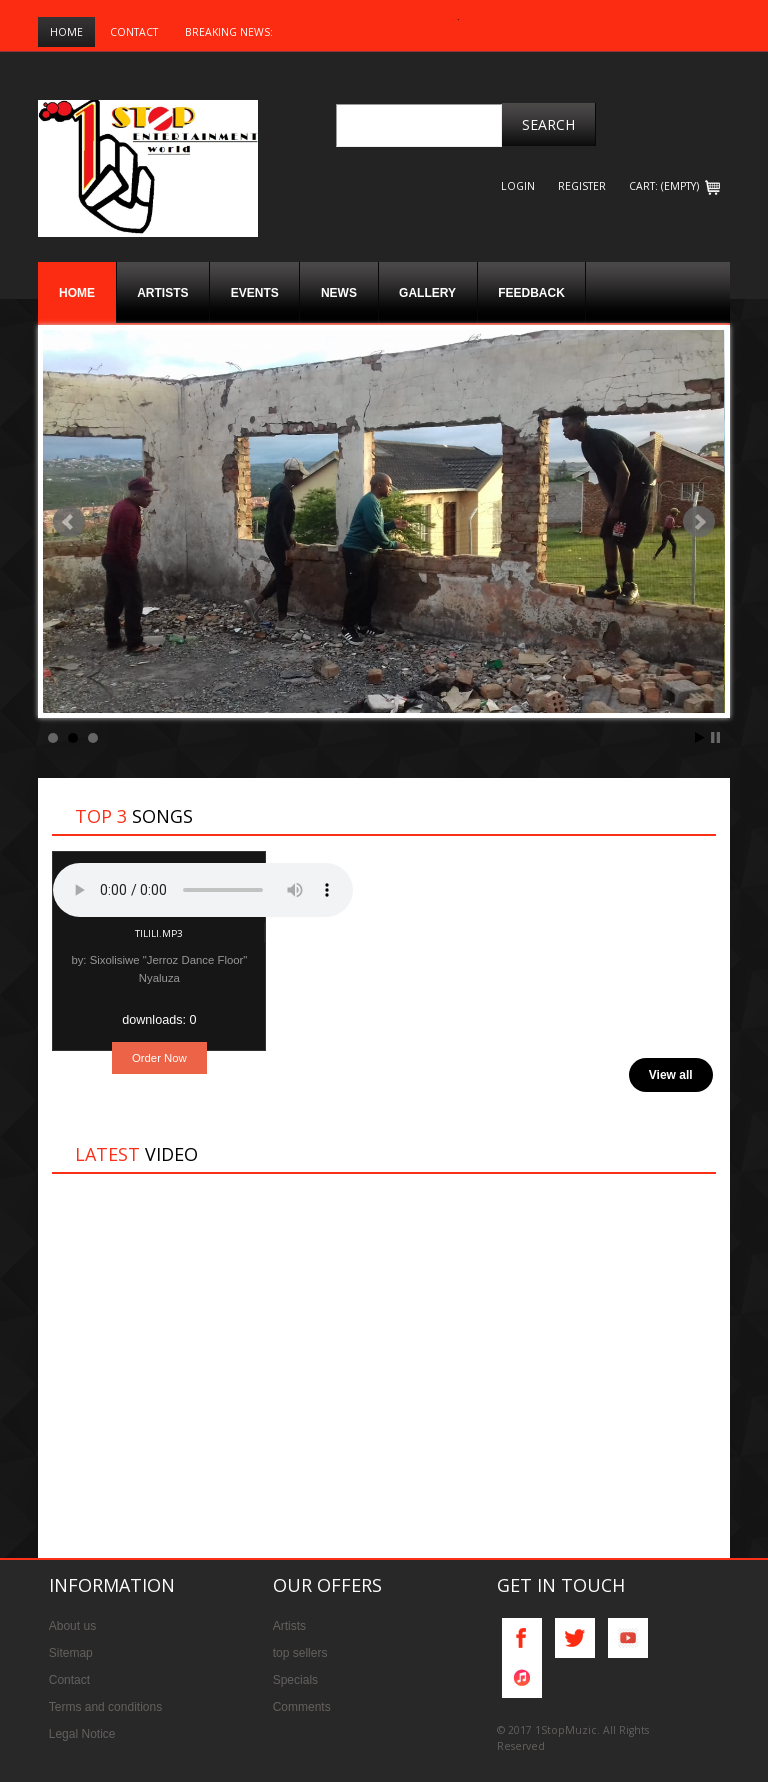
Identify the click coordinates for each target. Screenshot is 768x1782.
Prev (69, 522)
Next (699, 522)
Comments (302, 1707)
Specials (295, 1680)
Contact (134, 32)
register (582, 186)
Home (66, 32)
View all (671, 1075)
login (518, 186)
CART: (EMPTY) (674, 186)
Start (700, 737)
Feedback (531, 293)
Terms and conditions (105, 1707)
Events (255, 293)
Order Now (159, 1058)
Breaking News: (229, 32)
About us (72, 1626)
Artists (162, 293)
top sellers (300, 1653)
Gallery (427, 293)
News (339, 293)
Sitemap (71, 1653)
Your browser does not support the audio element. (203, 890)
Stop (715, 737)
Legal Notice (82, 1734)
